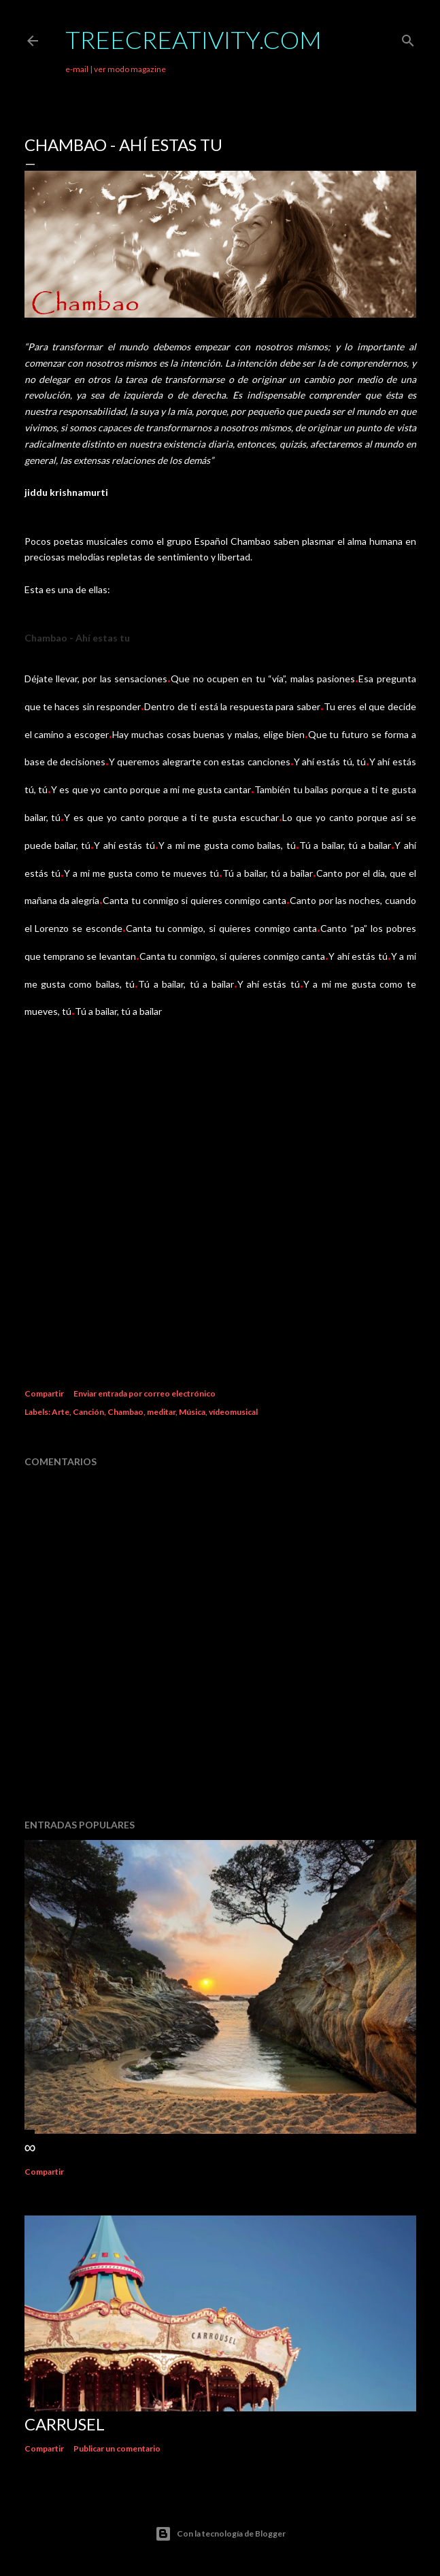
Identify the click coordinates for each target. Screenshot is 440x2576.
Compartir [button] (44, 1393)
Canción (88, 1412)
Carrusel (64, 2424)
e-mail (76, 69)
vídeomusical (233, 1412)
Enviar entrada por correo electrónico (144, 1393)
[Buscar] (408, 37)
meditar (161, 1412)
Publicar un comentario (116, 2448)
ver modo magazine (130, 69)
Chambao (125, 1412)
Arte (60, 1412)
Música (192, 1412)
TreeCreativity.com (193, 39)
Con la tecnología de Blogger (220, 2534)
